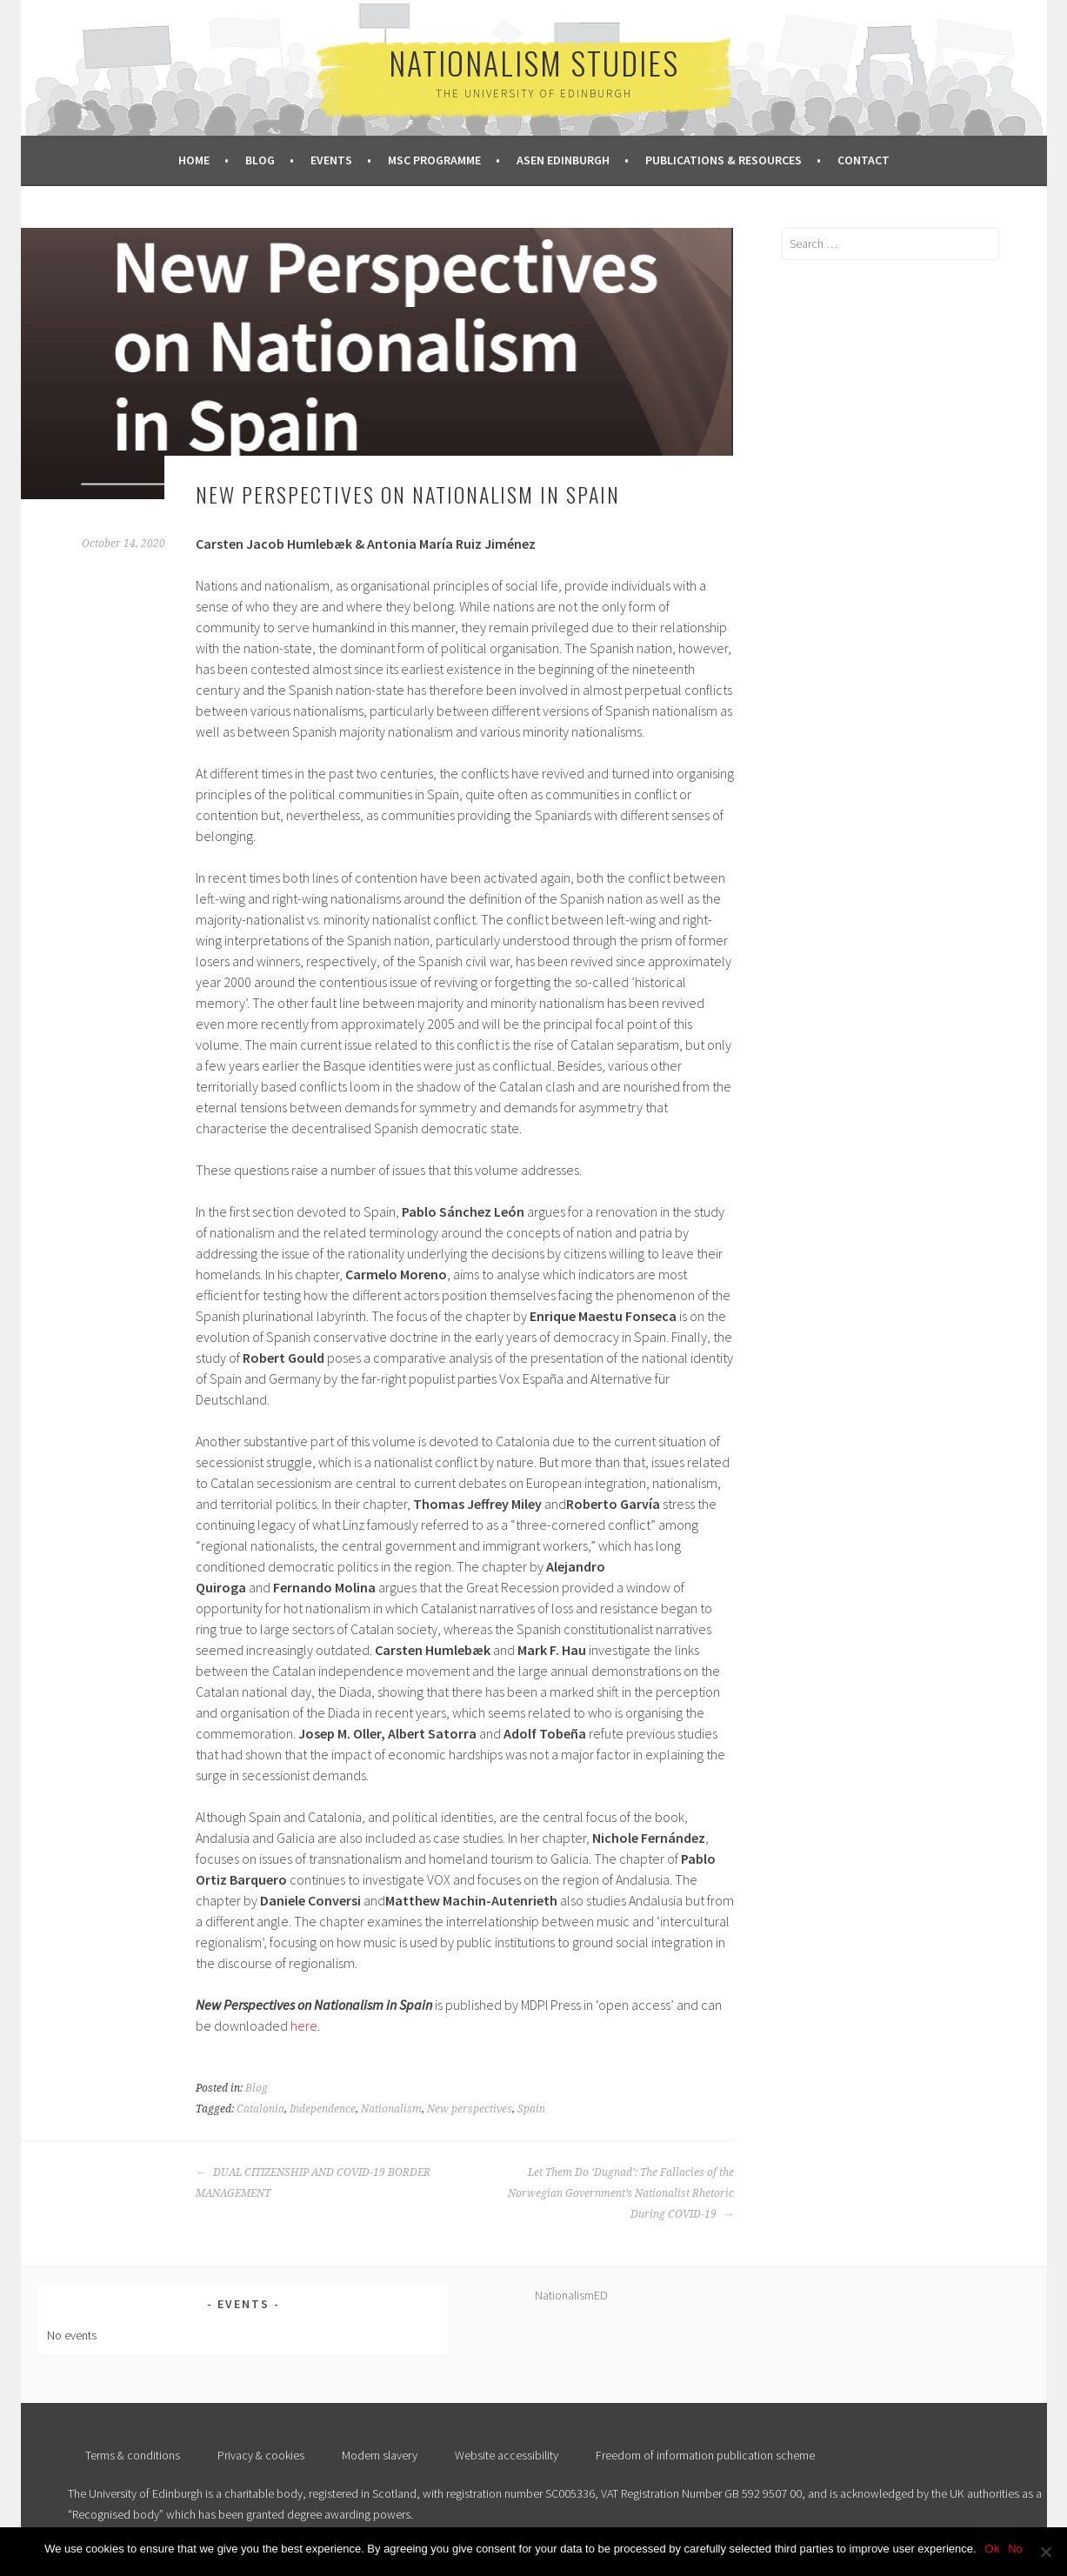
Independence (323, 2109)
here (303, 2025)
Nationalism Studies (534, 62)
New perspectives (469, 2109)
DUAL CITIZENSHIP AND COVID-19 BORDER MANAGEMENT (313, 2182)
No (1015, 2548)
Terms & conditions (132, 2455)
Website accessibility (506, 2455)
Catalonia (260, 2109)
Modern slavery (379, 2455)
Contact (863, 160)
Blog (260, 160)
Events (331, 160)
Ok (992, 2548)
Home (194, 160)
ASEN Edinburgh (563, 160)
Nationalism (391, 2109)
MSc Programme (434, 160)
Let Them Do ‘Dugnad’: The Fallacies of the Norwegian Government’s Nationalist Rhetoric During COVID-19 (621, 2193)
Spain (531, 2109)
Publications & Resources (723, 160)
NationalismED (571, 2295)
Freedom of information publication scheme (705, 2455)
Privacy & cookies (260, 2455)
